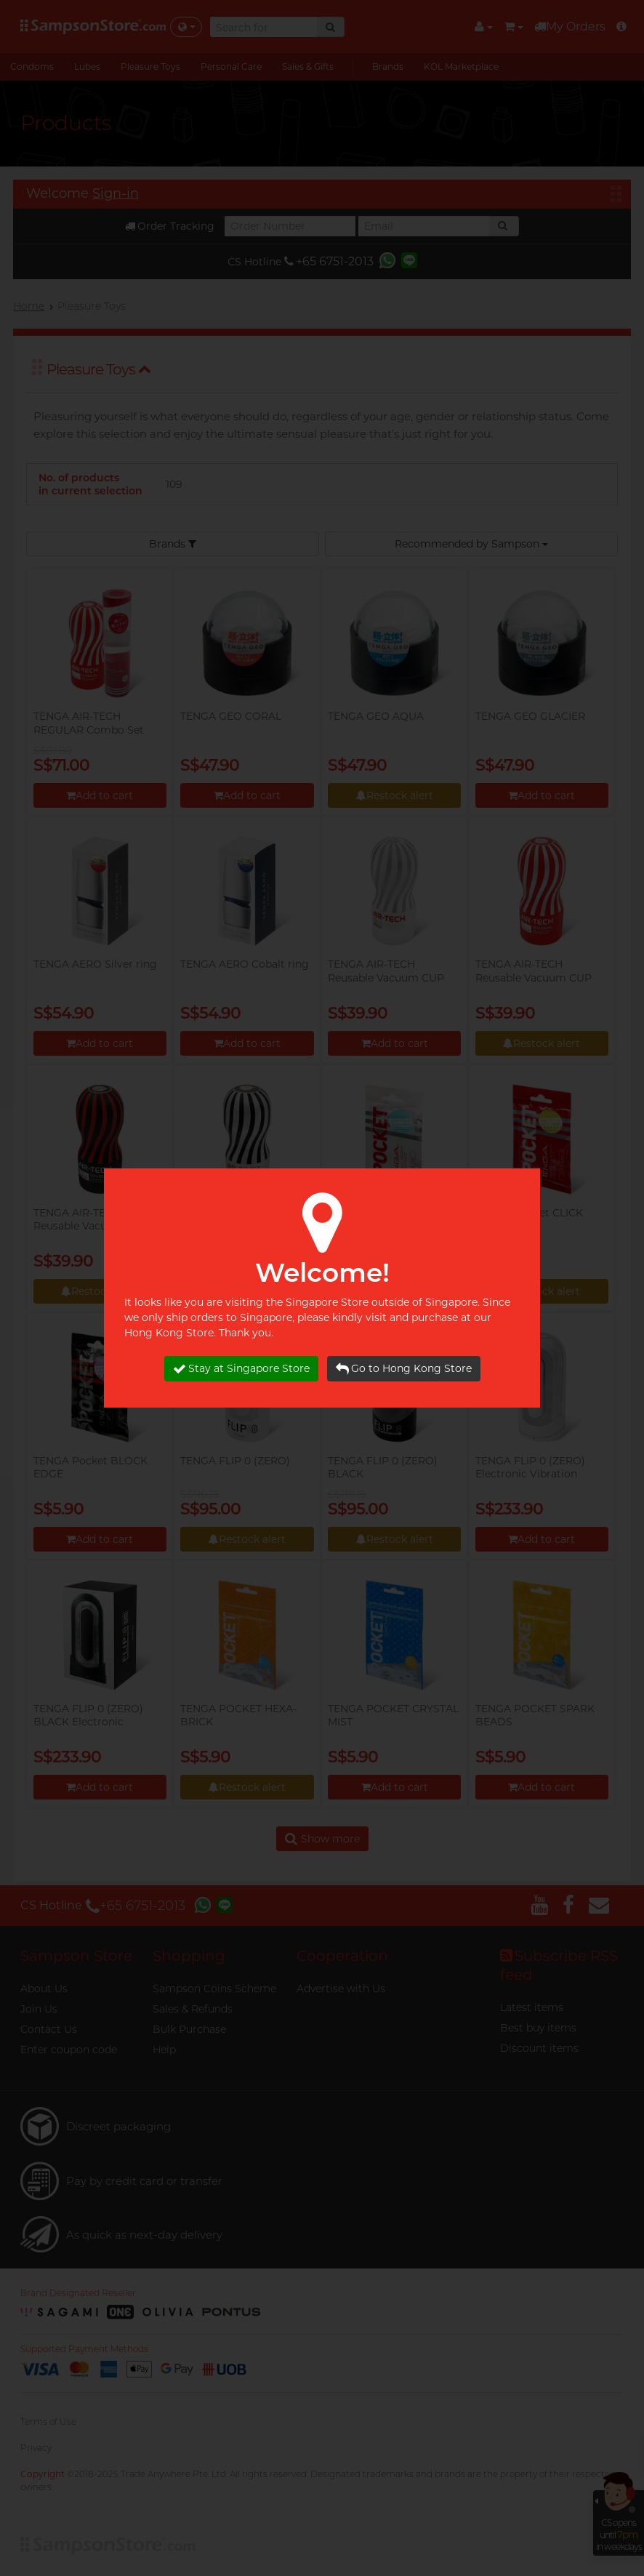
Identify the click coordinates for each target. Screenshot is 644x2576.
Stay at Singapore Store (241, 1369)
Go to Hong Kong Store (404, 1369)
